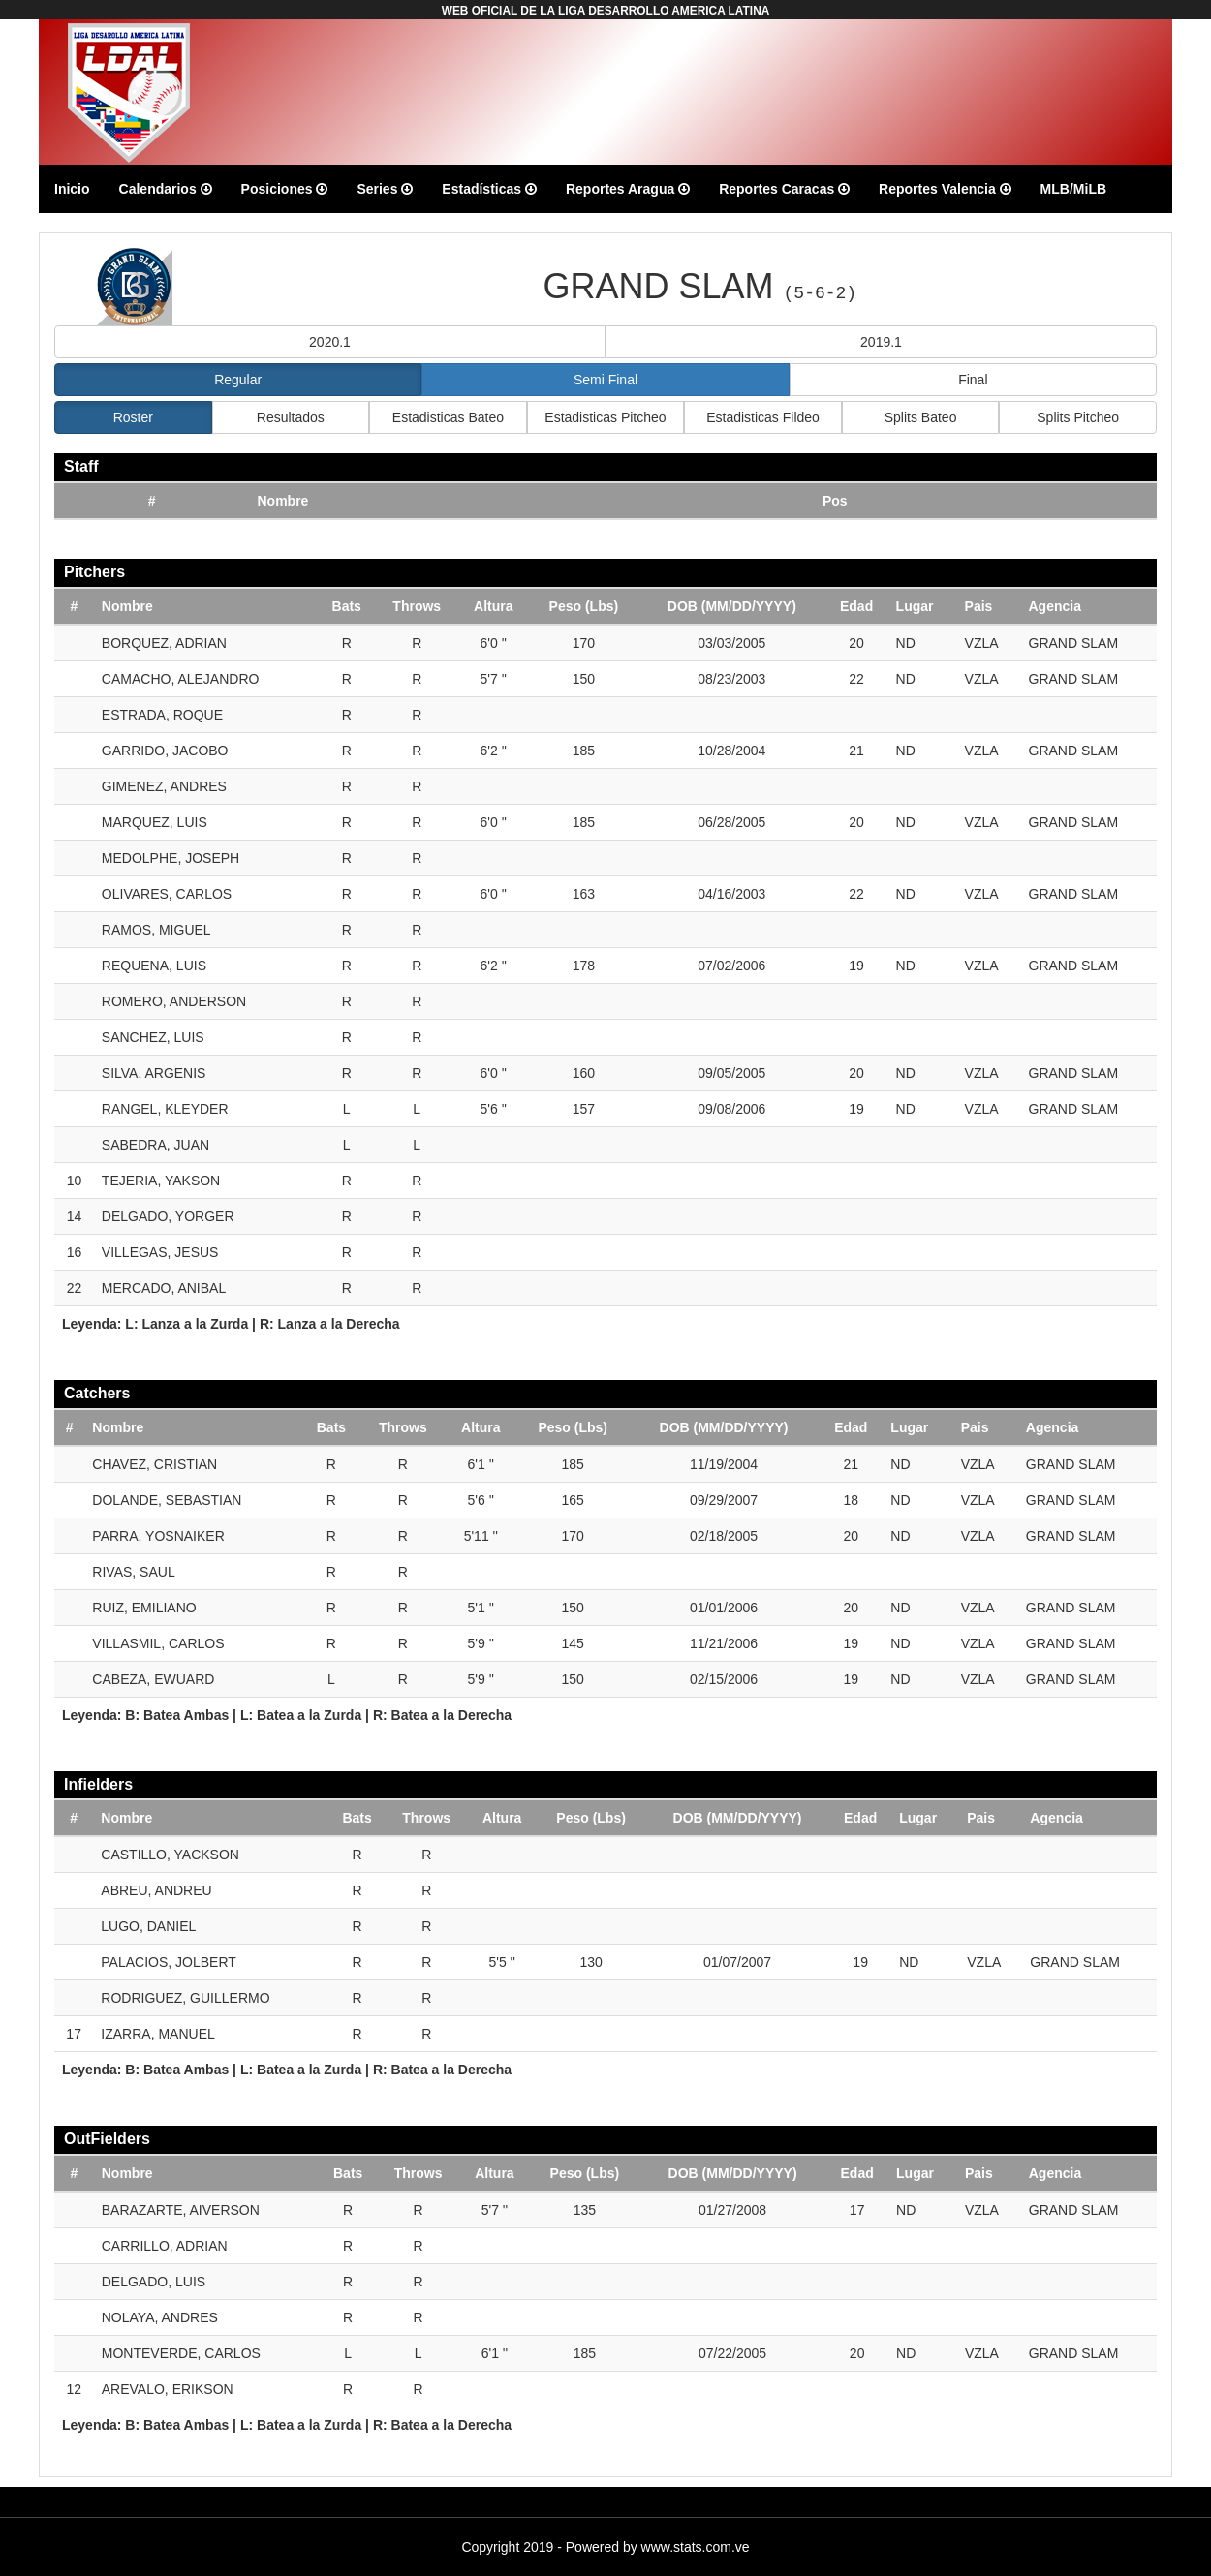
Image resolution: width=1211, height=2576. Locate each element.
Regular (238, 379)
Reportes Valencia (945, 189)
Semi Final (605, 379)
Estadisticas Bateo (448, 417)
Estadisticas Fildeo (763, 417)
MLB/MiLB (1073, 189)
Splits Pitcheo (1078, 417)
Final (972, 379)
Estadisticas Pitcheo (605, 417)
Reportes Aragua (628, 189)
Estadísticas (489, 189)
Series (385, 189)
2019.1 (881, 342)
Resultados (291, 417)
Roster (133, 417)
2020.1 (330, 342)
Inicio (72, 189)
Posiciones (284, 189)
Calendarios (165, 189)
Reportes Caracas (784, 189)
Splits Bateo (921, 417)
